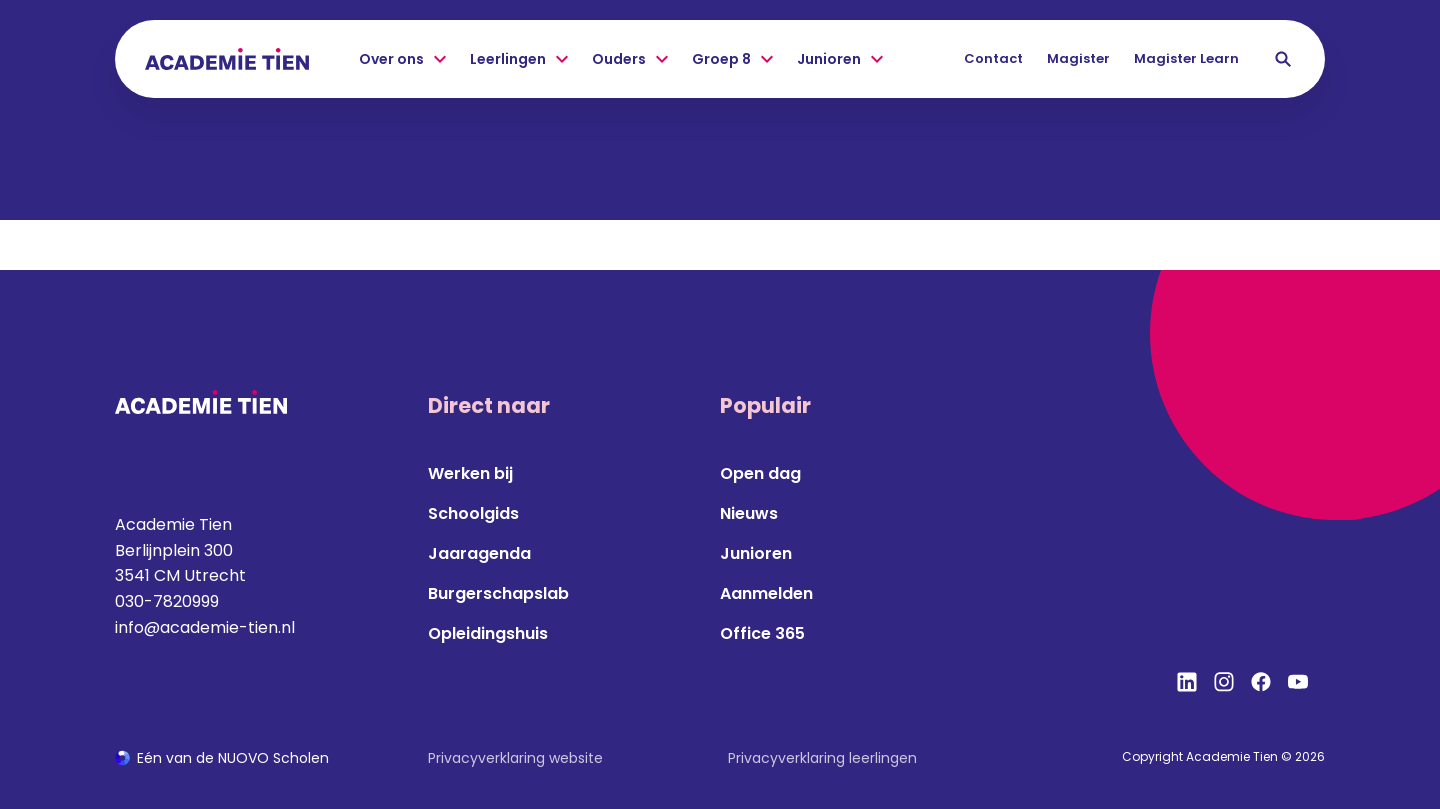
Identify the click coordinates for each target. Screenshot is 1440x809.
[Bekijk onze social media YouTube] (1298, 682)
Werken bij (470, 473)
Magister (1078, 58)
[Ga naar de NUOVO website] (222, 758)
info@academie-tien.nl (205, 627)
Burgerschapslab (498, 593)
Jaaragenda (479, 553)
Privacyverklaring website (515, 758)
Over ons (402, 59)
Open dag (760, 473)
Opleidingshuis (488, 633)
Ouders (630, 59)
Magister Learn (1186, 58)
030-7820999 (167, 601)
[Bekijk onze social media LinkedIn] (1187, 682)
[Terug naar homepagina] (227, 59)
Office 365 (762, 633)
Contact (993, 58)
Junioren (840, 59)
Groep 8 (732, 59)
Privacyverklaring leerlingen (822, 758)
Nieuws (749, 513)
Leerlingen (519, 59)
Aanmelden (766, 593)
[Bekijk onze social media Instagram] (1224, 682)
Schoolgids (473, 513)
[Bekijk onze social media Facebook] (1261, 682)
